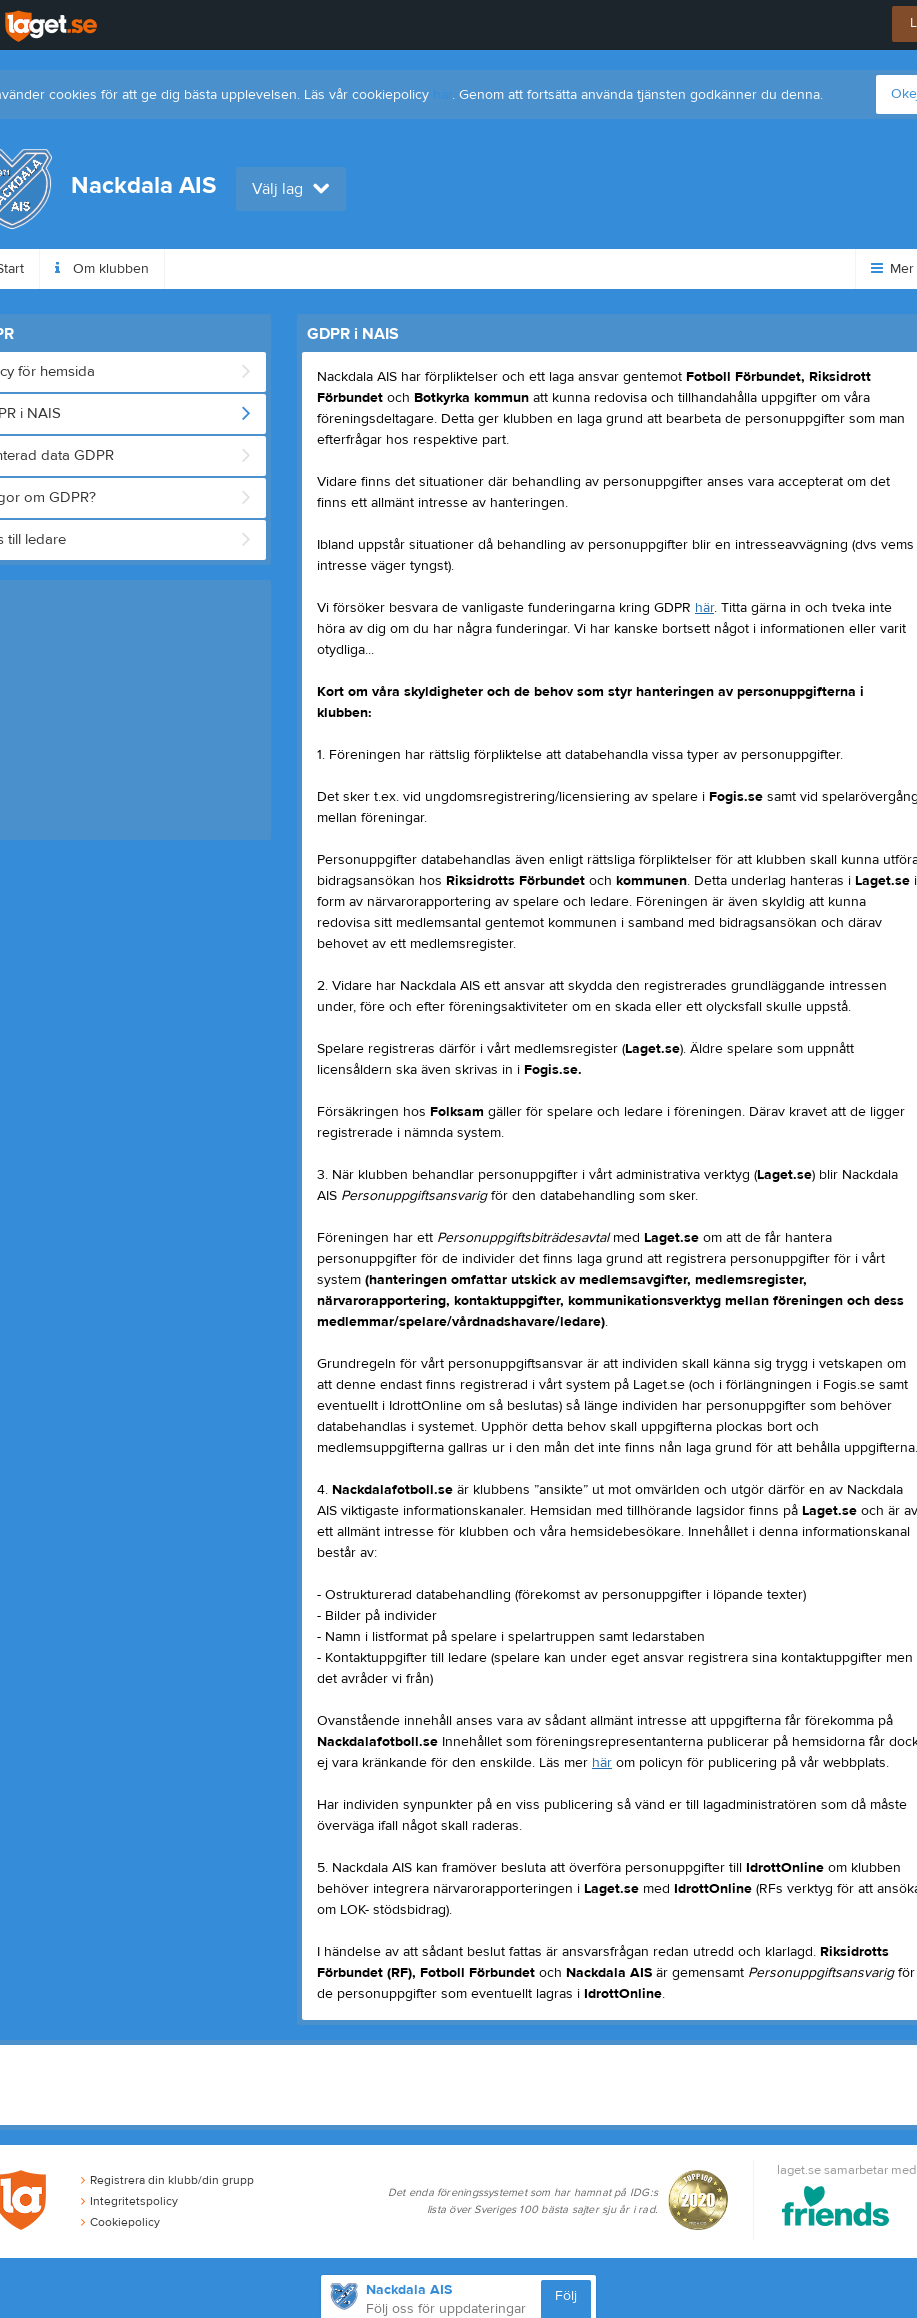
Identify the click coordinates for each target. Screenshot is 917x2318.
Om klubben (102, 269)
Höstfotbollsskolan (246, 269)
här (442, 95)
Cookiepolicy (120, 2222)
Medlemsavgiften (404, 269)
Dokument (637, 269)
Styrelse (531, 269)
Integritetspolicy (129, 2201)
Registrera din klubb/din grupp (167, 2180)
